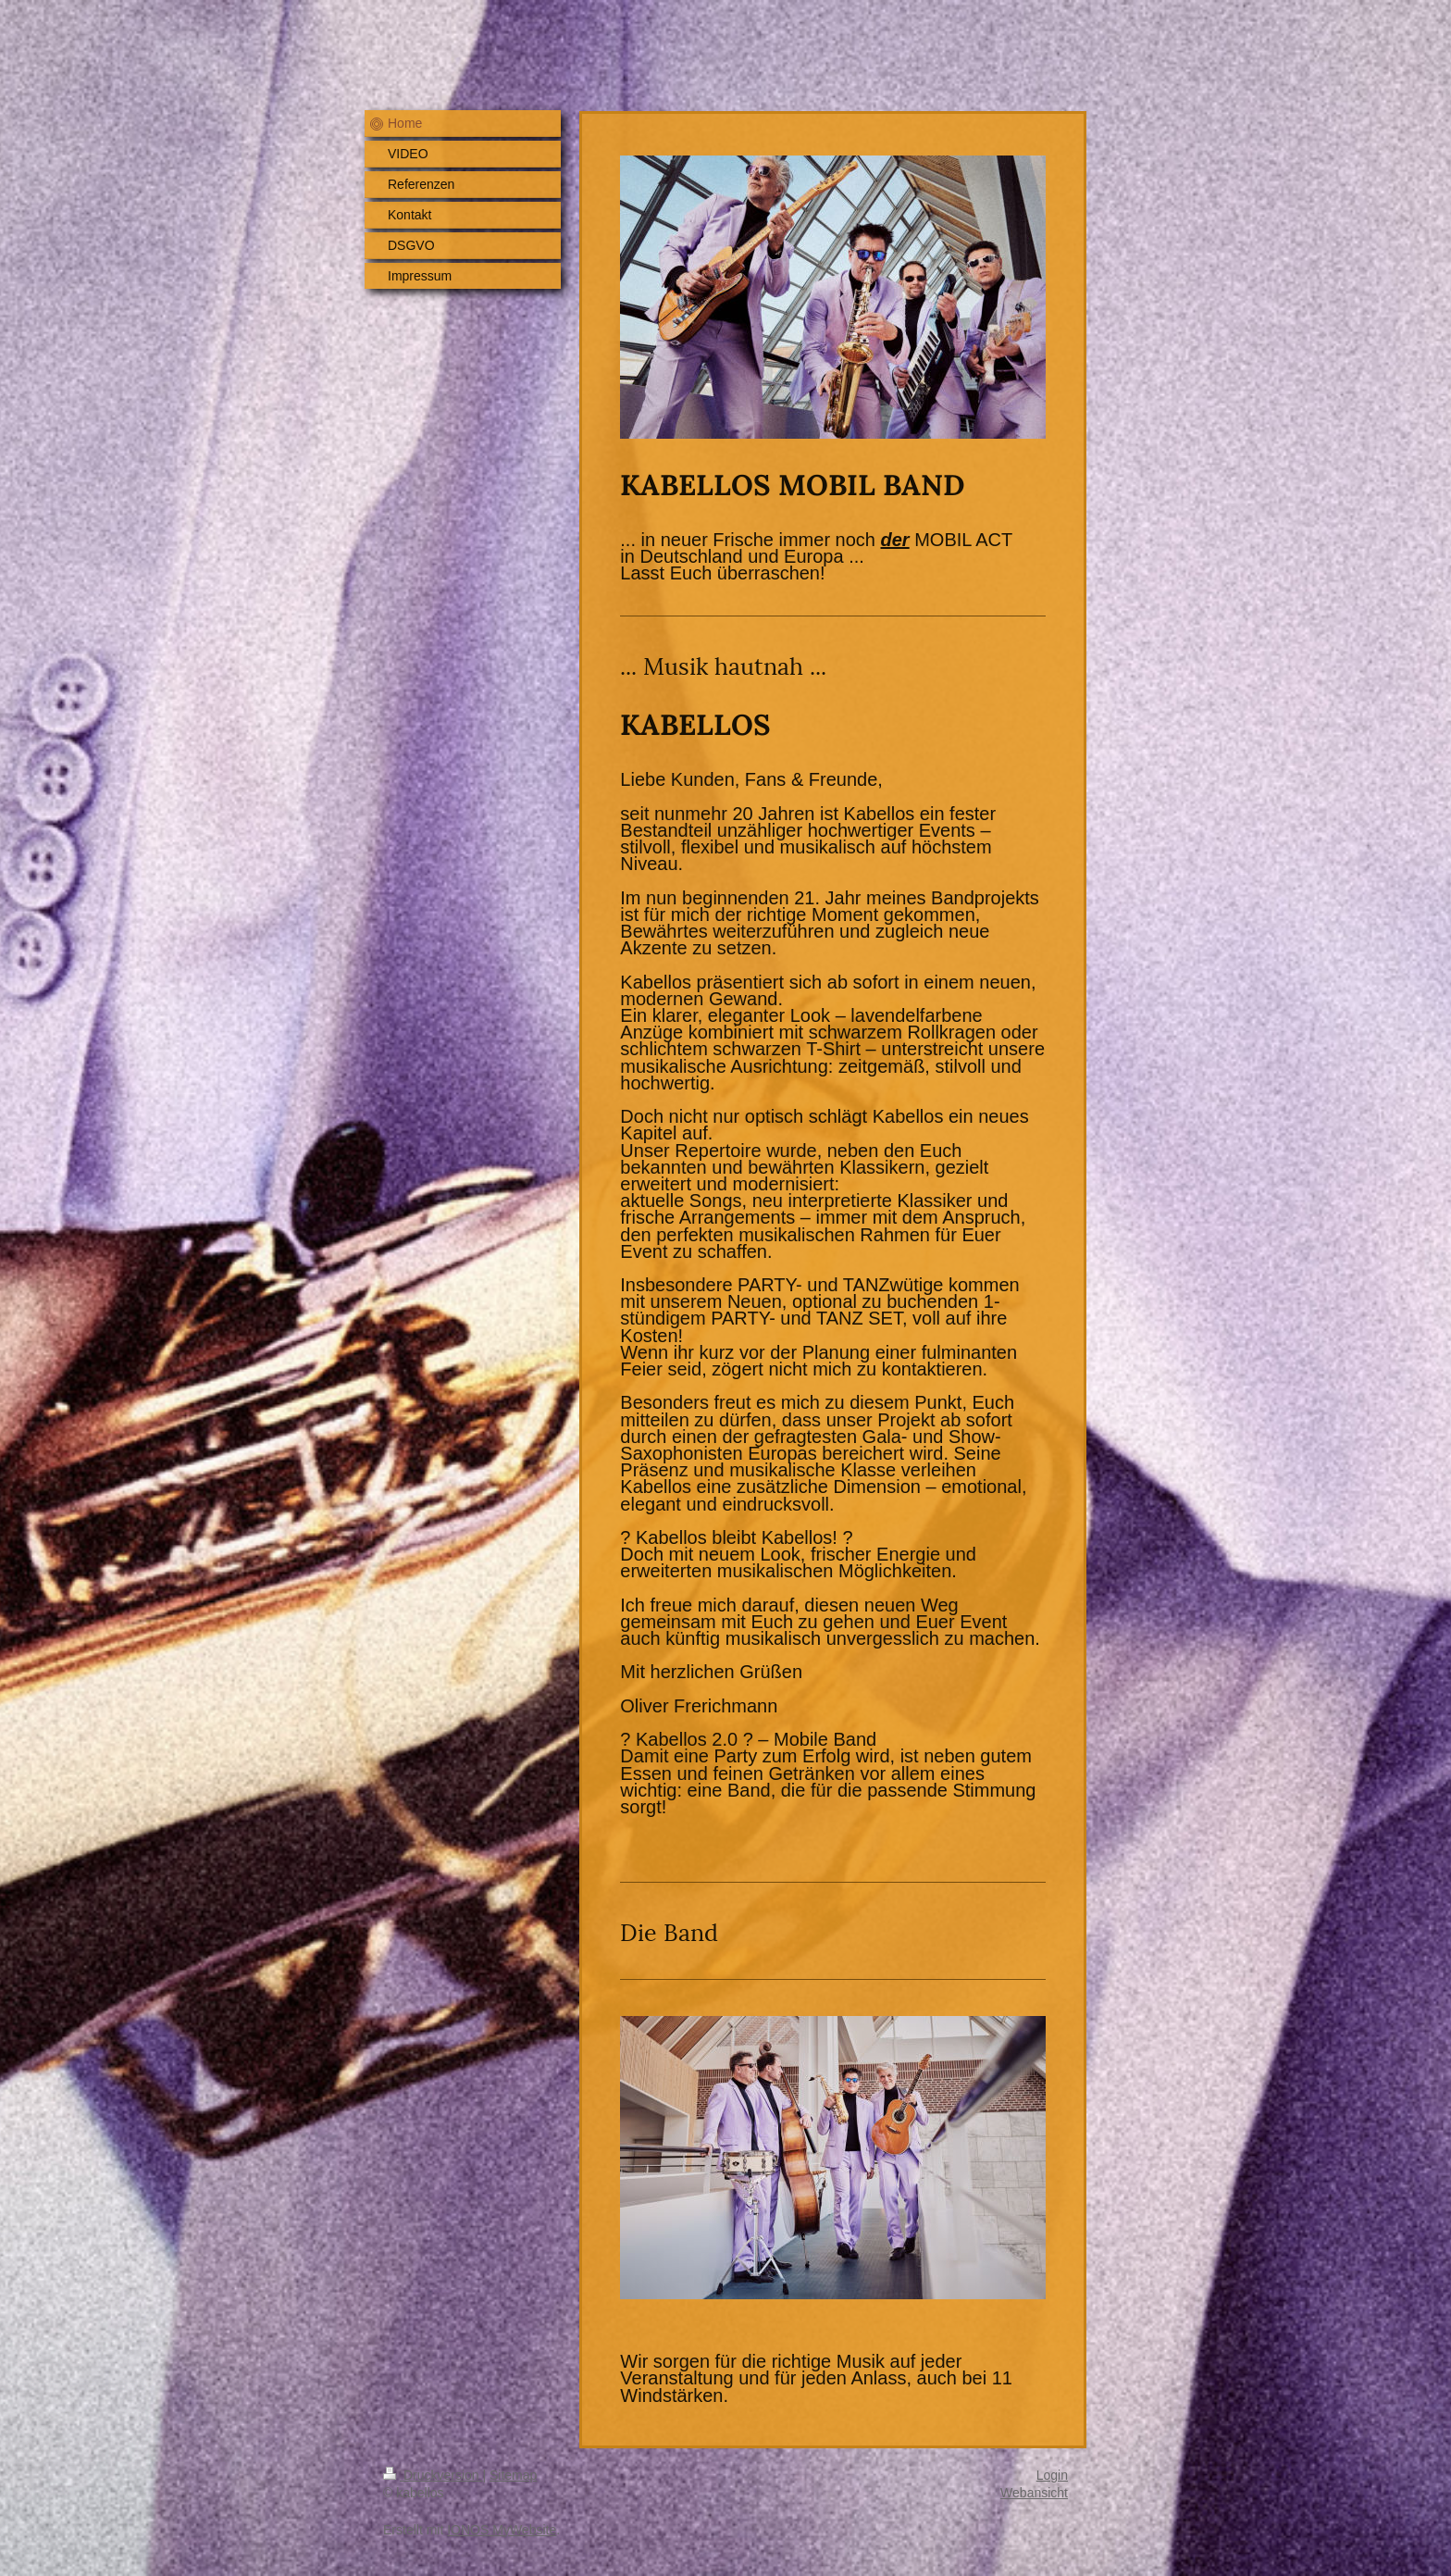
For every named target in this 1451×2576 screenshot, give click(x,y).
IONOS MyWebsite (501, 2529)
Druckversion (432, 2475)
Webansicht (1034, 2492)
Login (1052, 2475)
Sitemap (513, 2475)
